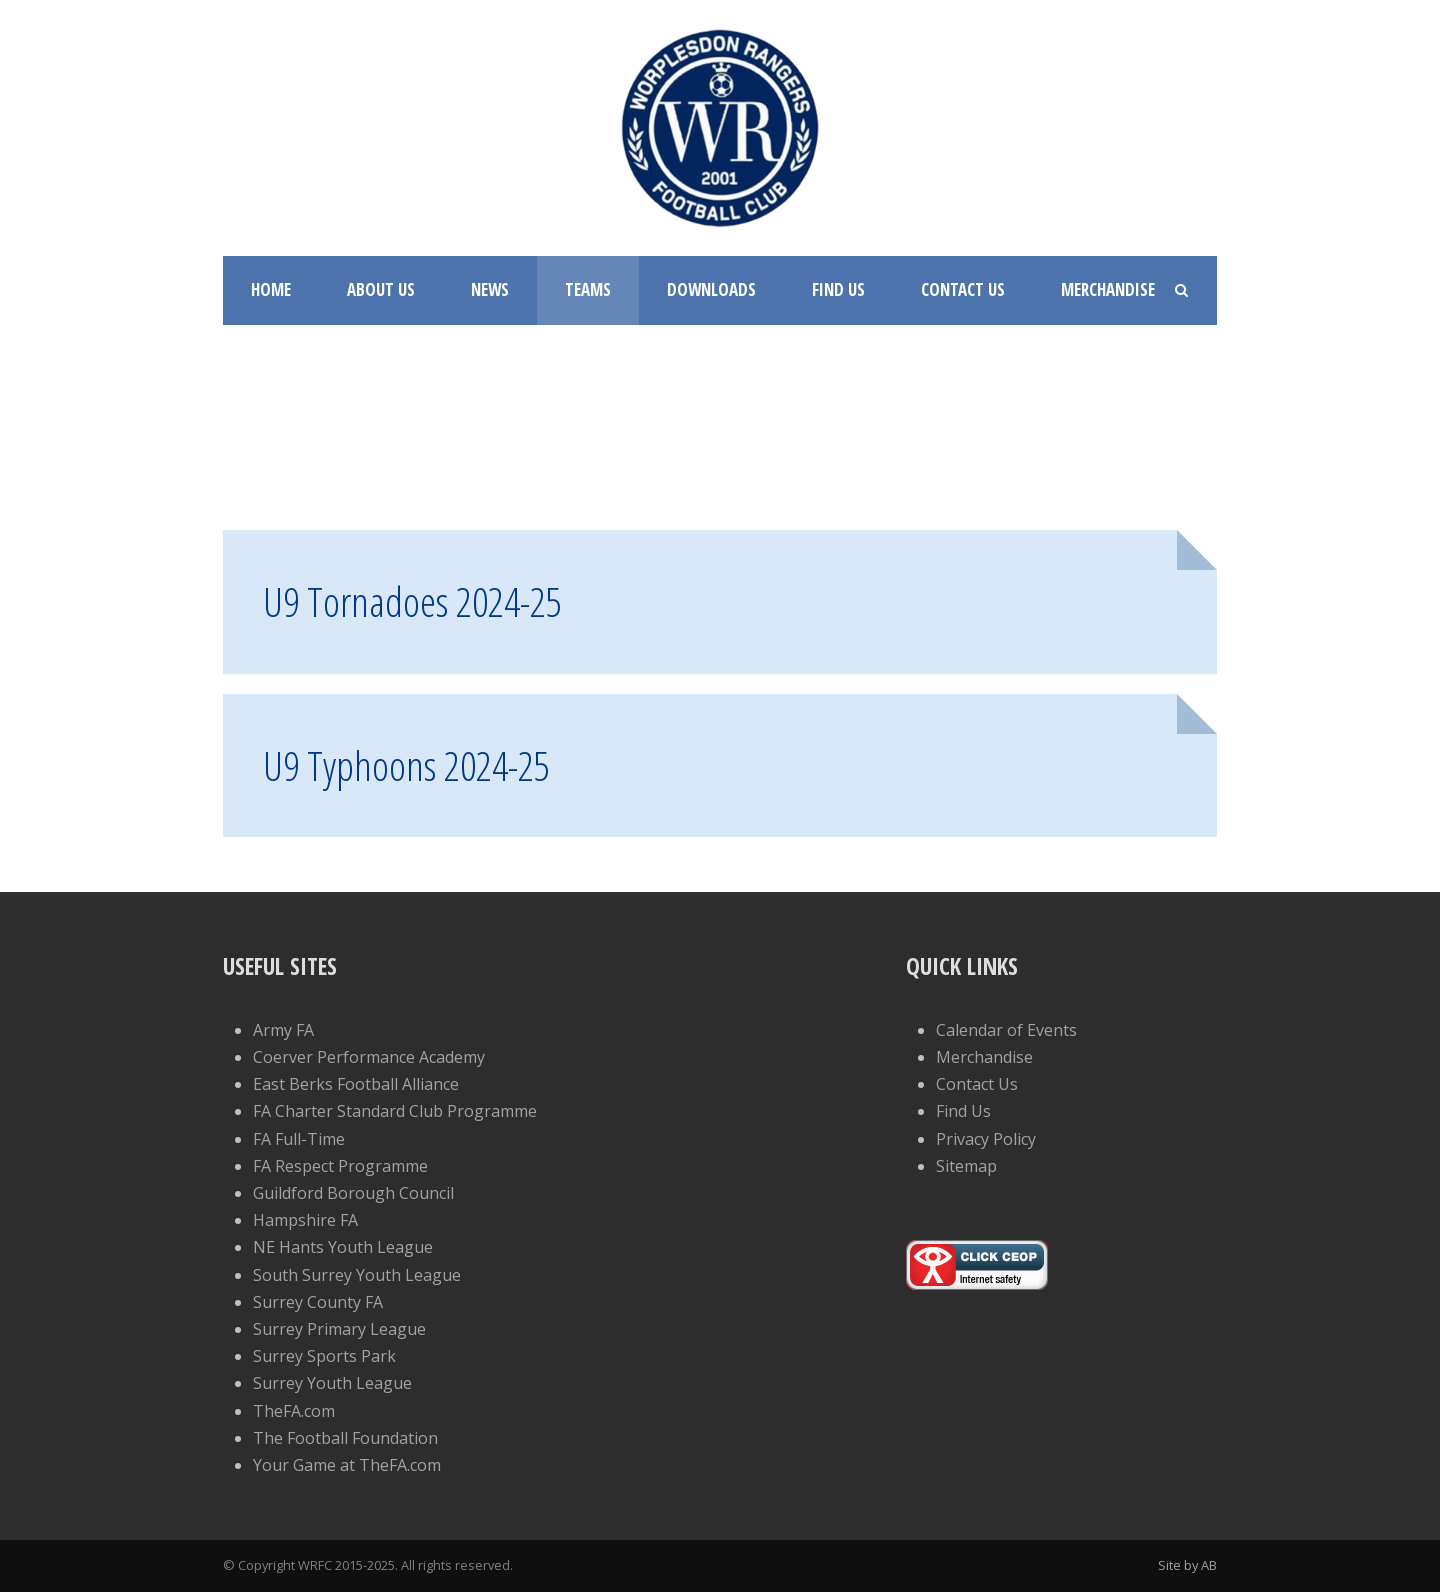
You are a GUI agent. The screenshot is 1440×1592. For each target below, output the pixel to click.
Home (271, 289)
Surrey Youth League (332, 1383)
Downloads (711, 289)
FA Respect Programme (340, 1166)
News (490, 289)
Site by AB (1187, 1565)
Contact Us (963, 289)
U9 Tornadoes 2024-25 (412, 601)
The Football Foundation (345, 1438)
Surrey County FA (318, 1302)
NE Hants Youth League (343, 1247)
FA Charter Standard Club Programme (395, 1111)
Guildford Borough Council (353, 1193)
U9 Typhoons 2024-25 (406, 765)
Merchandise (1108, 289)
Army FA (283, 1030)
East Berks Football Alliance (356, 1084)
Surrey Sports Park (324, 1356)
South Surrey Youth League (357, 1275)
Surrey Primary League (339, 1329)
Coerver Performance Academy (369, 1057)
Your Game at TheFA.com (347, 1465)
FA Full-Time (299, 1139)
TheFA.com (294, 1411)
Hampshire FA (305, 1220)
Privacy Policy (986, 1139)
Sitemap (966, 1166)
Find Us (838, 289)
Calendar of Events (1006, 1030)
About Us (381, 289)
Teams (588, 289)
